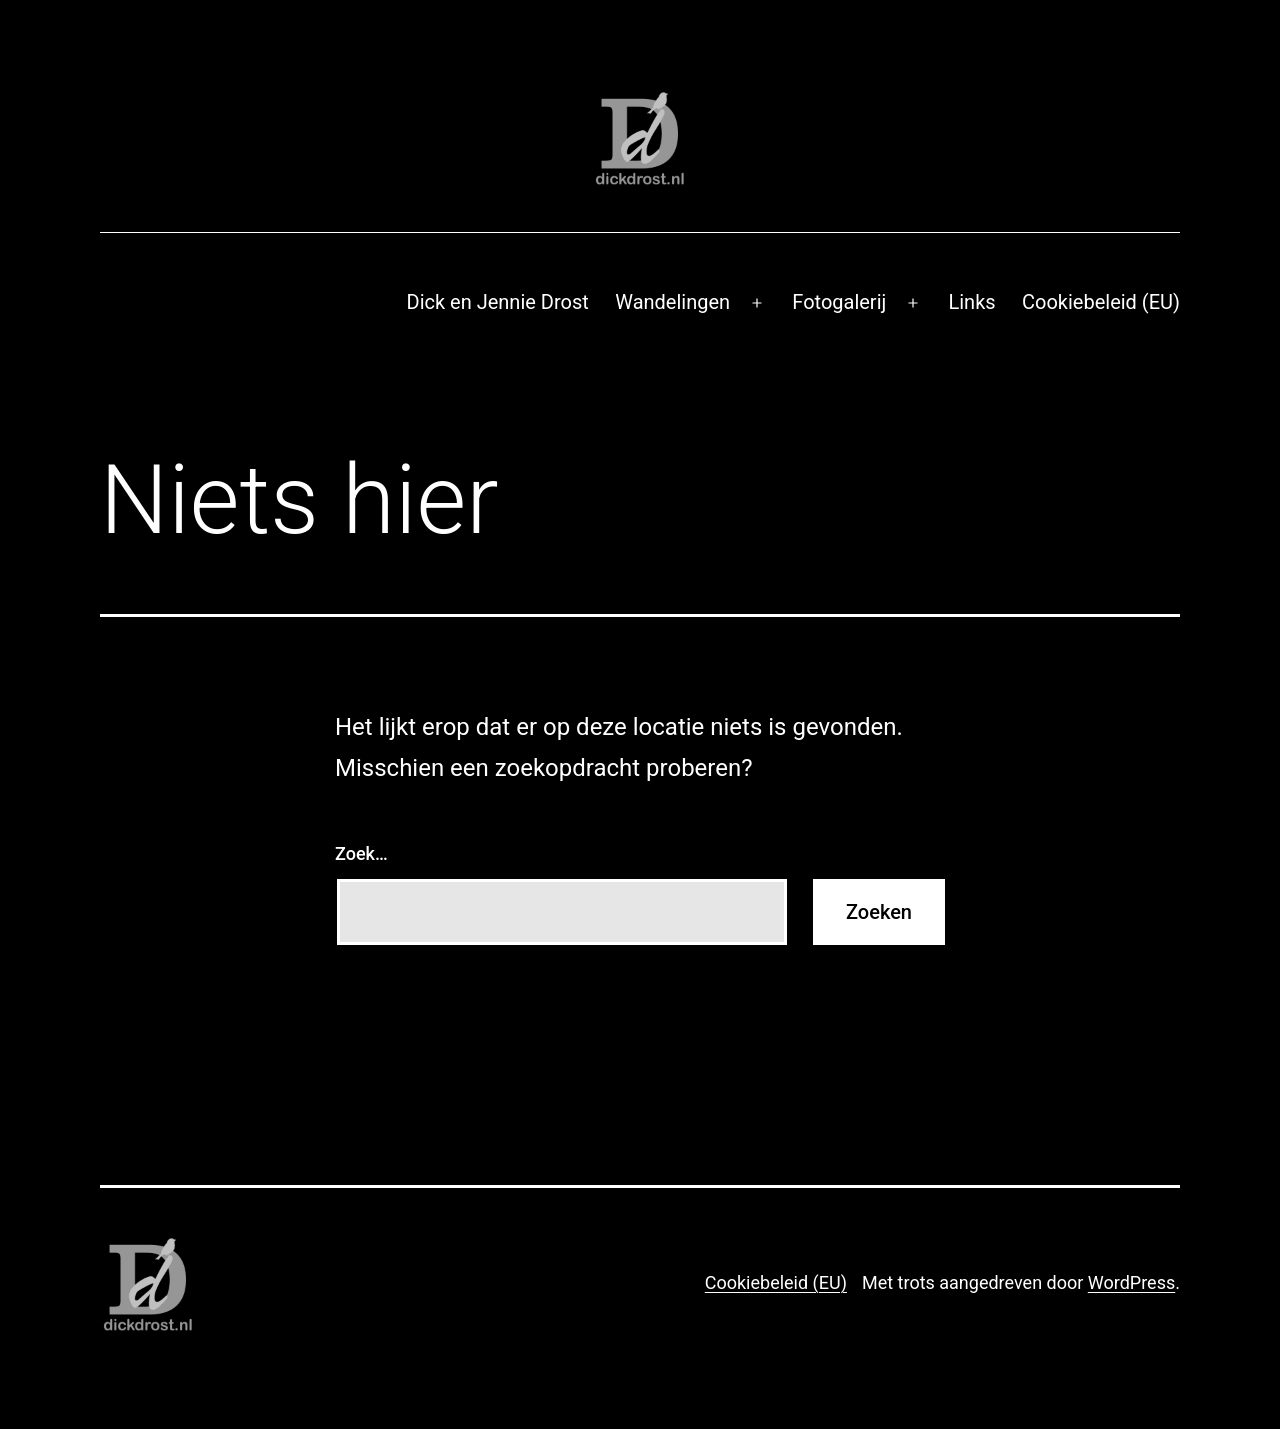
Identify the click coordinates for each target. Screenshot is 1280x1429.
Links (971, 302)
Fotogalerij (839, 302)
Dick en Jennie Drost (498, 302)
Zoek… (361, 853)
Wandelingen (672, 302)
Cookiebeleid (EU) (1101, 302)
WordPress (1131, 1282)
